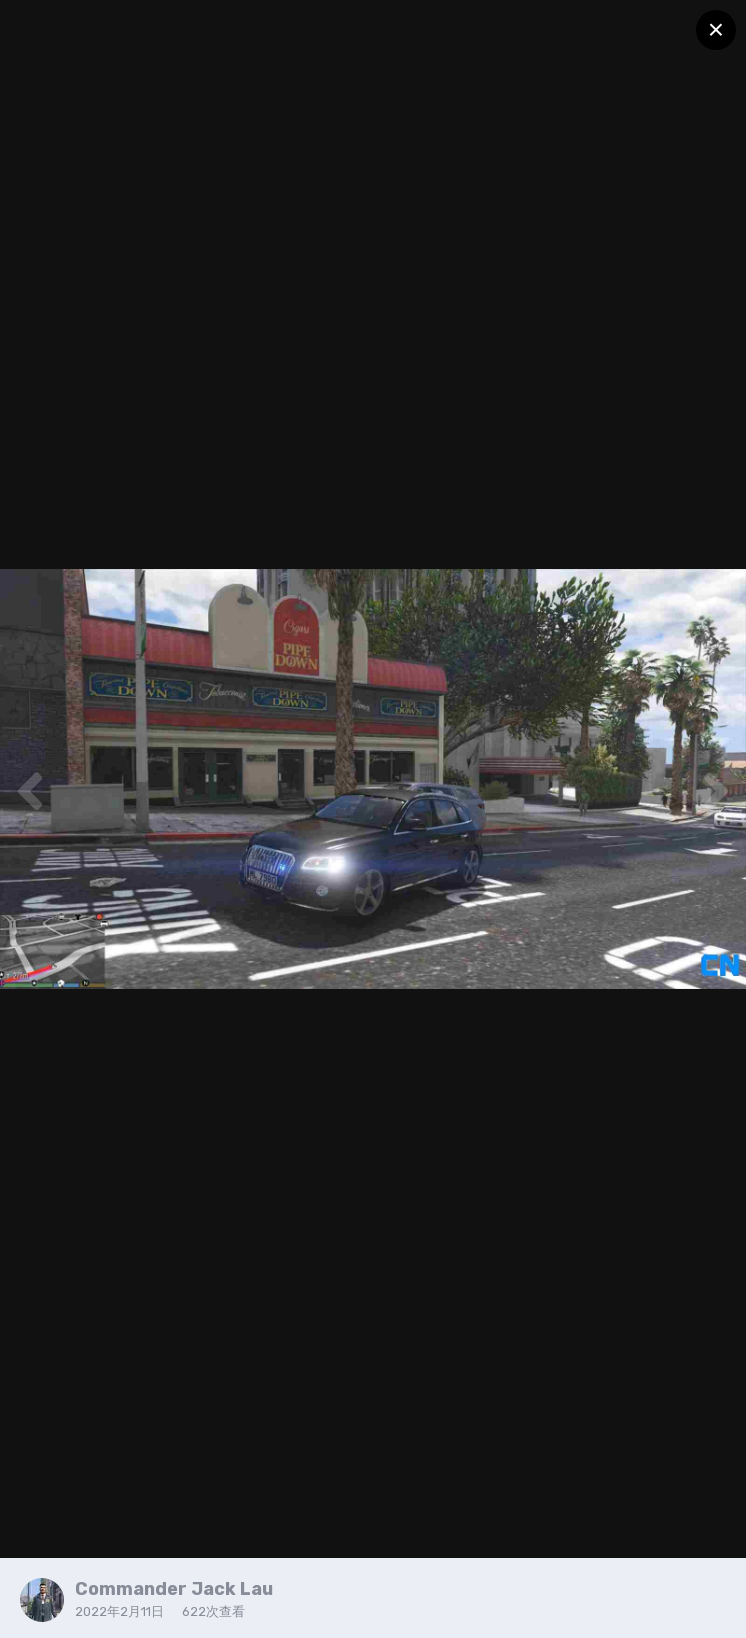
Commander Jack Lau (174, 1589)
